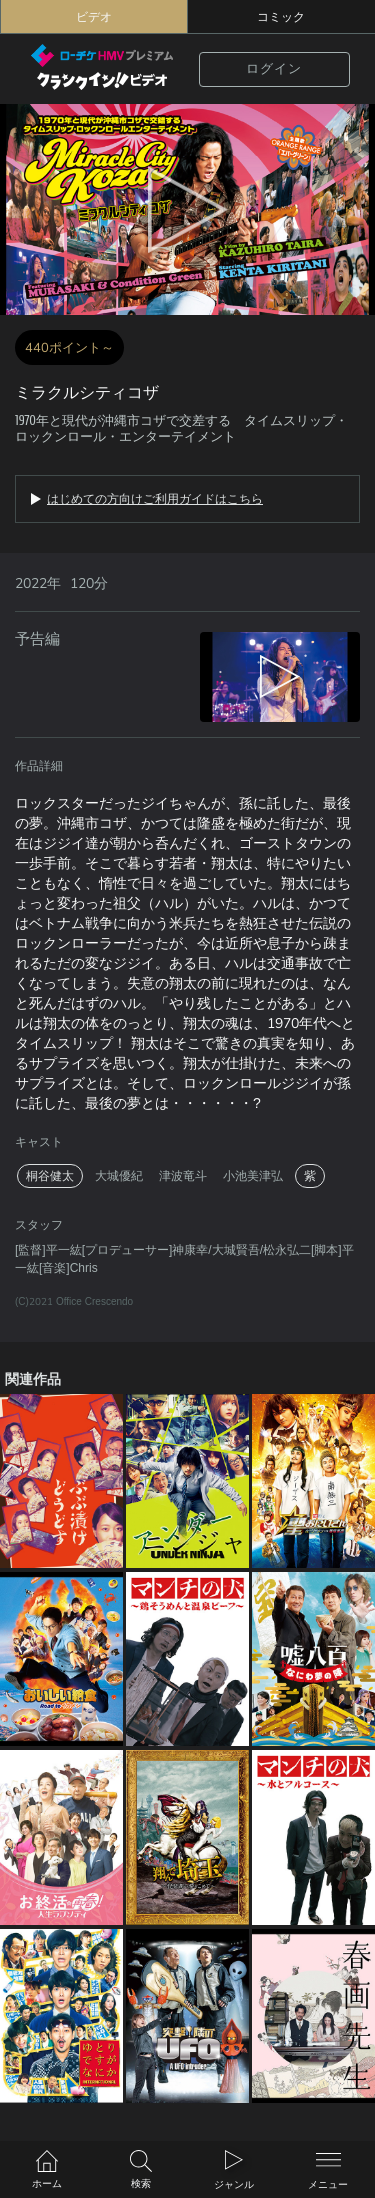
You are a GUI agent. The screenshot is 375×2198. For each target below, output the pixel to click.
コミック (281, 17)
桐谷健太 (50, 1176)
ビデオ (94, 17)
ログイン (274, 69)
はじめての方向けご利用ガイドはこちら (155, 499)
